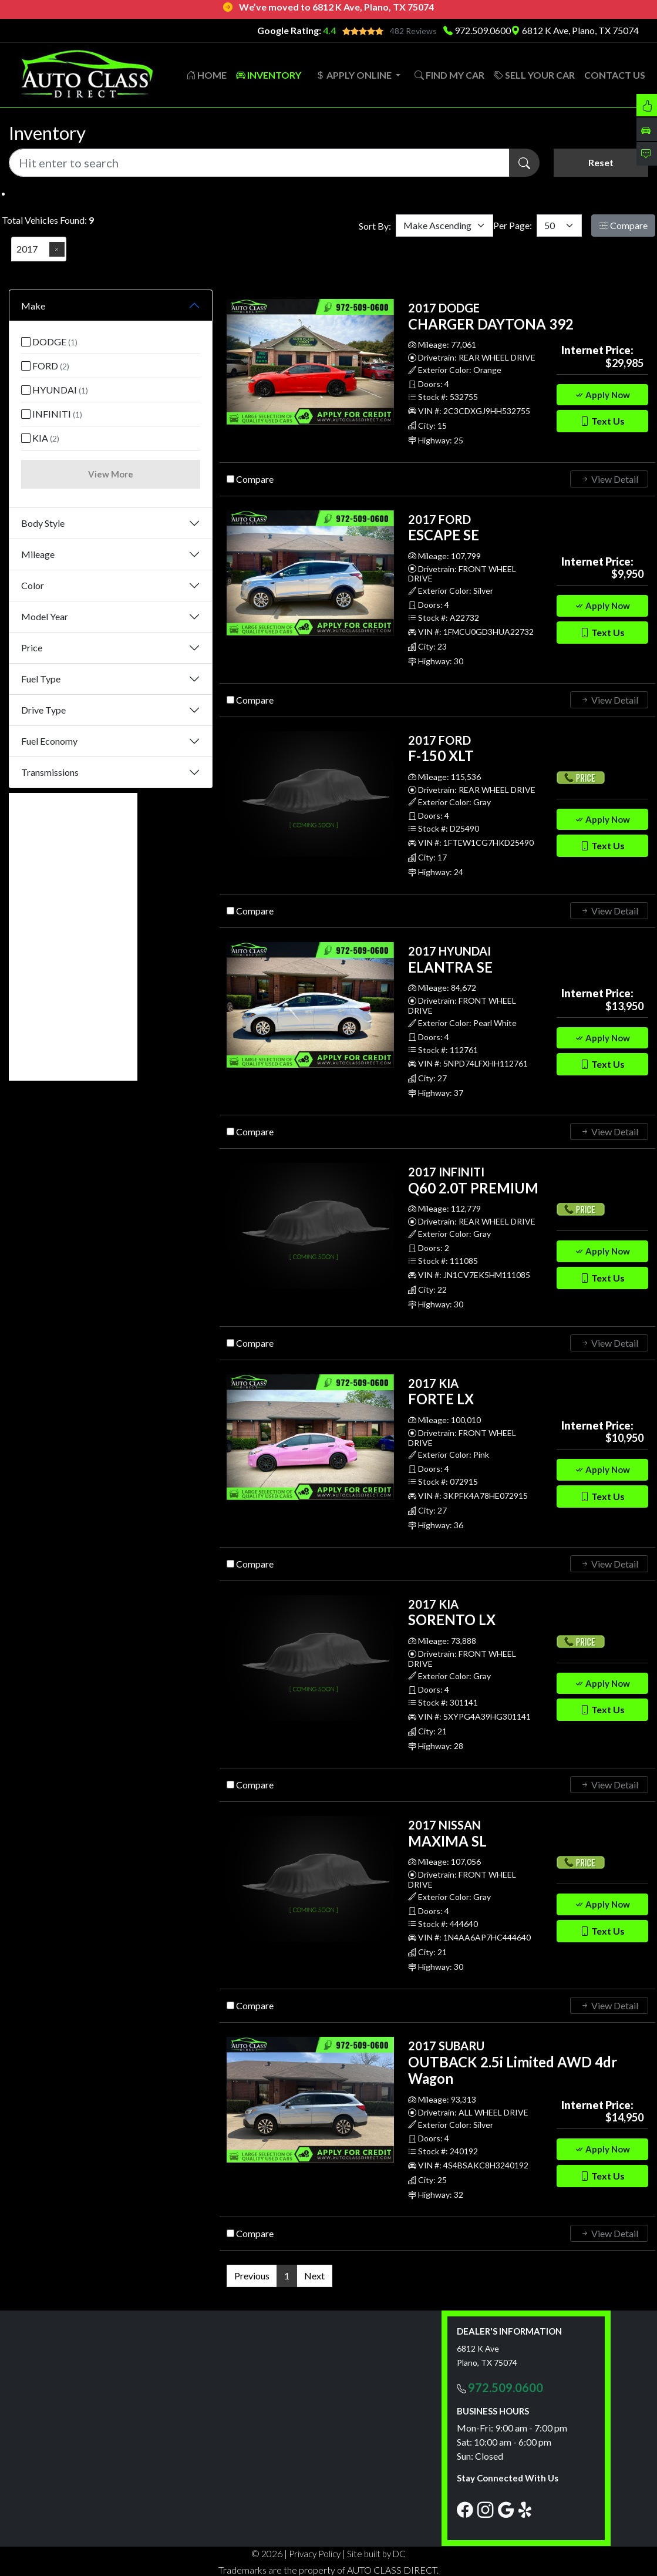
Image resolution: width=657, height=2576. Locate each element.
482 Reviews (413, 31)
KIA (40, 437)
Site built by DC (376, 2553)
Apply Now (602, 393)
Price (31, 646)
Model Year (44, 615)
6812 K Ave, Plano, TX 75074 (575, 30)
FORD (45, 365)
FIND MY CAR (449, 74)
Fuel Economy (49, 739)
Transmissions (50, 770)
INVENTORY (268, 74)
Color (32, 584)
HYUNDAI (54, 389)
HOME (206, 74)
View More (110, 473)
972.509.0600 (482, 30)
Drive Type (43, 708)
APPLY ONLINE (354, 74)
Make (33, 304)
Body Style (43, 521)
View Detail (609, 477)
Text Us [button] (602, 420)
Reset (601, 161)
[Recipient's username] (259, 162)
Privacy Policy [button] (315, 2553)
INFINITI (51, 413)
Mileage (38, 553)
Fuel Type (40, 677)
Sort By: (375, 225)
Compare (623, 224)
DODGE (49, 341)
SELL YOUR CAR (534, 74)
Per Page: (512, 224)
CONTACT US (614, 74)
